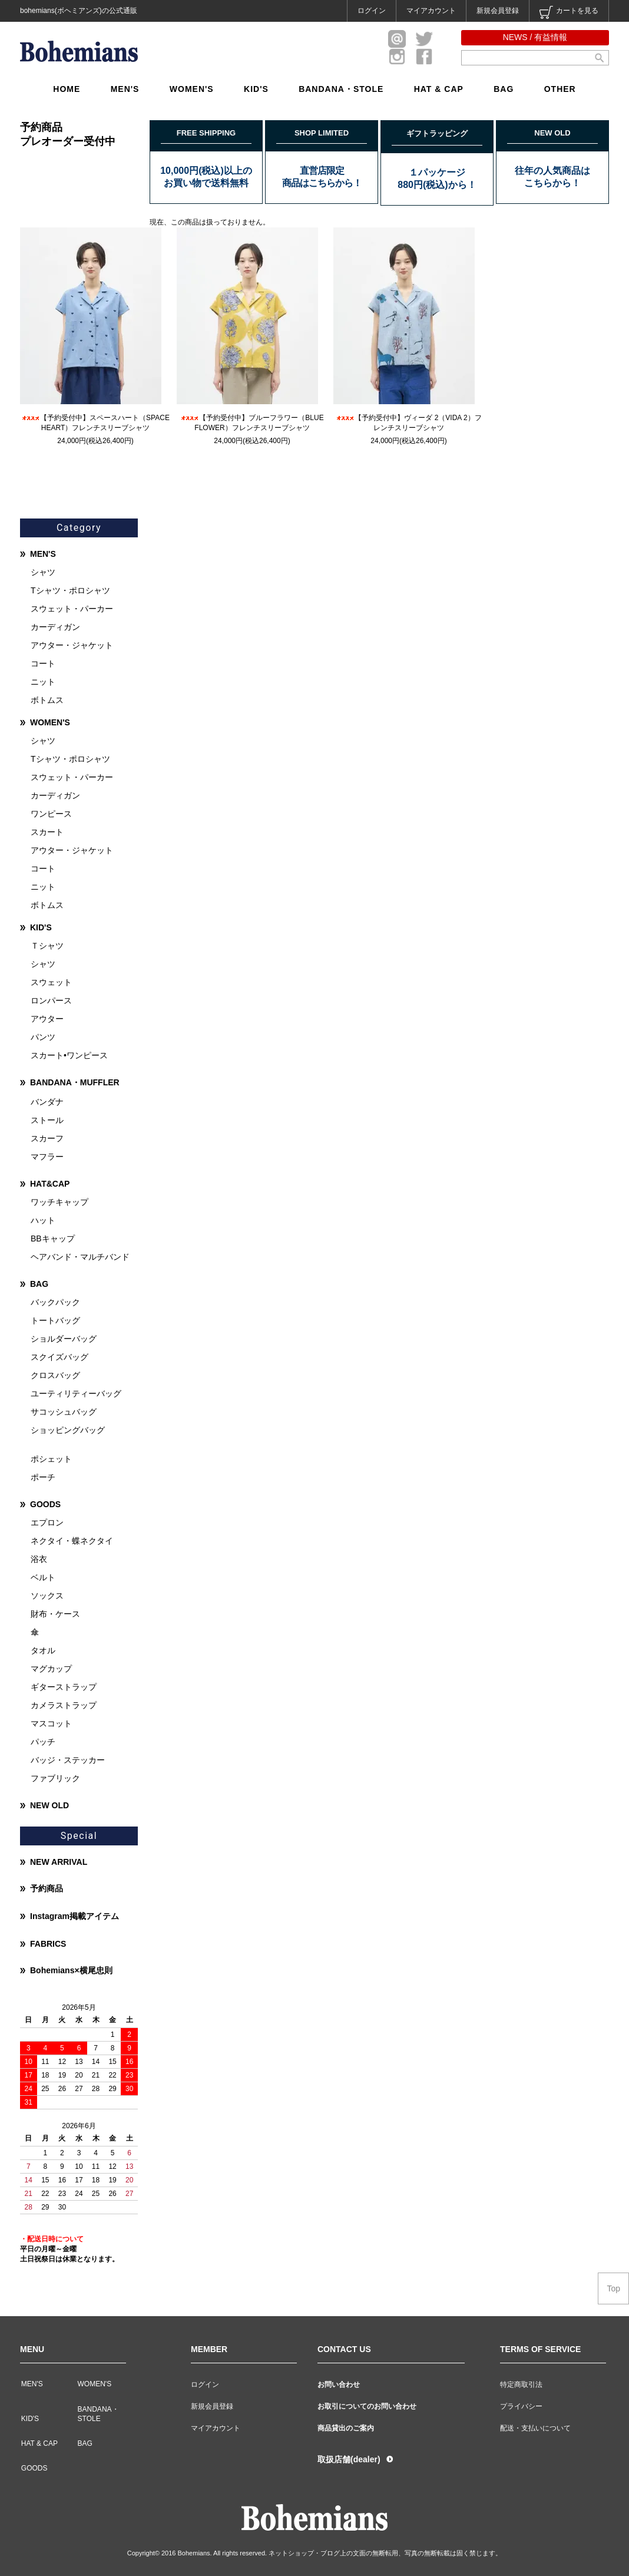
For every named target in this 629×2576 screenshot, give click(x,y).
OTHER (560, 89)
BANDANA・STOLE (341, 89)
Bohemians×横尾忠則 (71, 1970)
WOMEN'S (192, 89)
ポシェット (51, 1459)
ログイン (371, 10)
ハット (43, 1220)
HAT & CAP (439, 89)
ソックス (47, 1595)
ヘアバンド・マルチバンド (80, 1256)
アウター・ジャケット (72, 645)
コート (43, 663)
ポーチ (43, 1477)
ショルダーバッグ (64, 1338)
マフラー (47, 1156)
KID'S (256, 89)
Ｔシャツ (47, 945)
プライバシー (521, 2406)
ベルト (43, 1577)
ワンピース (51, 813)
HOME (66, 89)
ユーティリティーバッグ (76, 1393)
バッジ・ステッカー (68, 1760)
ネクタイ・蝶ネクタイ (72, 1540)
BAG (504, 89)
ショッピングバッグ (68, 1430)
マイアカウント (431, 10)
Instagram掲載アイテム (74, 1916)
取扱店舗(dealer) (348, 2459)
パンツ (43, 1037)
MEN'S (125, 89)
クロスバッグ (55, 1375)
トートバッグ (55, 1320)
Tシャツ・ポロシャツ (70, 590)
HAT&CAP (49, 1183)
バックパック (55, 1302)
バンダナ (47, 1102)
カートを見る (568, 12)
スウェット (51, 982)
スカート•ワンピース (69, 1055)
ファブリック (55, 1778)
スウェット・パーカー (72, 608)
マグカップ (51, 1668)
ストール (47, 1120)
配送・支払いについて (535, 2428)
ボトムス (47, 700)
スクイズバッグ (59, 1357)
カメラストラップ (64, 1705)
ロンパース (51, 1000)
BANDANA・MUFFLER (75, 1082)
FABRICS (48, 1943)
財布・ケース (55, 1614)
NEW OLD (49, 1805)
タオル (43, 1650)
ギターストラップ (64, 1687)
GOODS (45, 1504)
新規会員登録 (497, 10)
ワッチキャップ (59, 1202)
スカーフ (47, 1138)
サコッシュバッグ (64, 1411)
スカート (47, 832)
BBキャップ (53, 1238)
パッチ (43, 1741)
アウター (47, 1018)
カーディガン (55, 627)
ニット (43, 681)
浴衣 (39, 1559)
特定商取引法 (521, 2384)
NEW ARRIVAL (58, 1862)
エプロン (47, 1522)
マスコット (51, 1723)
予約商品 (46, 1888)
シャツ (43, 572)
